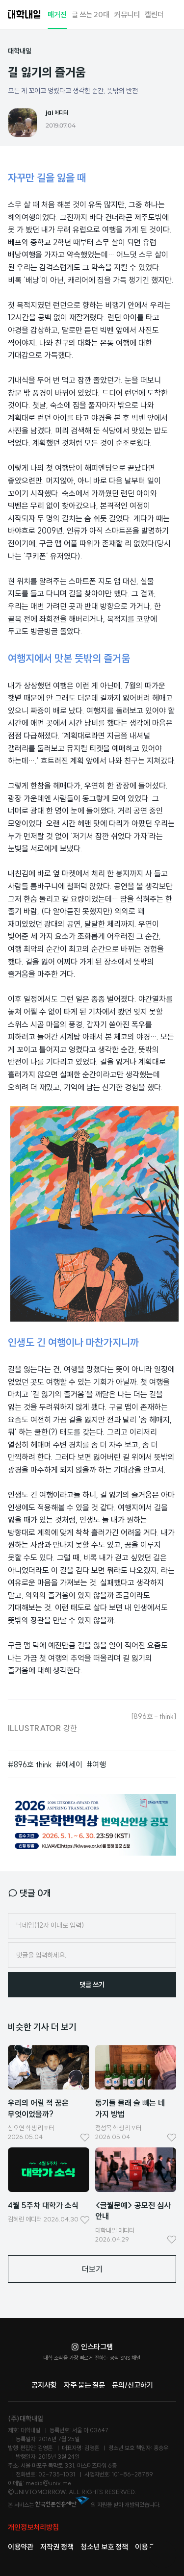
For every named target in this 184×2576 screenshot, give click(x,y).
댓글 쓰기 (92, 1984)
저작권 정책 (57, 2546)
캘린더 (154, 14)
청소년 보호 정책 (104, 2546)
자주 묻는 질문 (84, 2385)
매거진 (57, 14)
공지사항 (44, 2385)
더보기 (92, 2269)
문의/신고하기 (132, 2385)
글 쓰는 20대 (90, 14)
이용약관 (20, 2546)
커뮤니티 (127, 14)
